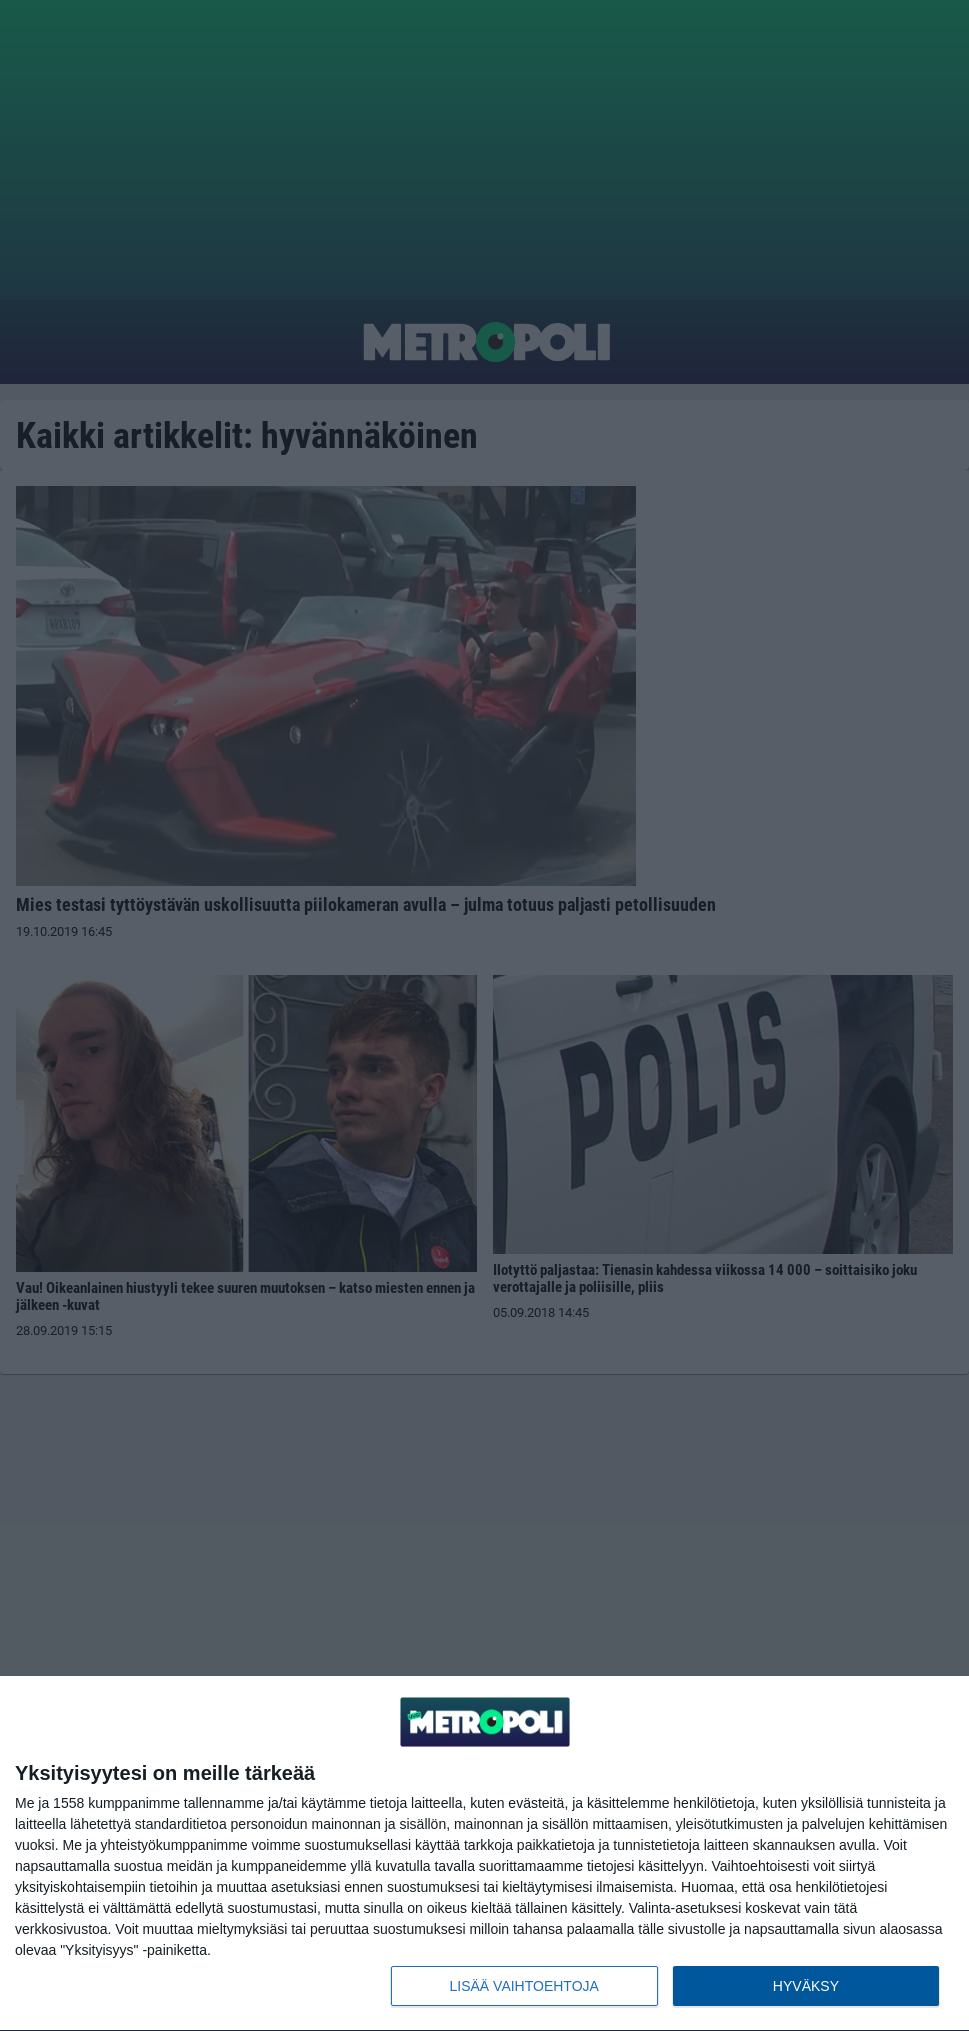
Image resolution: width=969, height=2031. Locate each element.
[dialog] (484, 1854)
